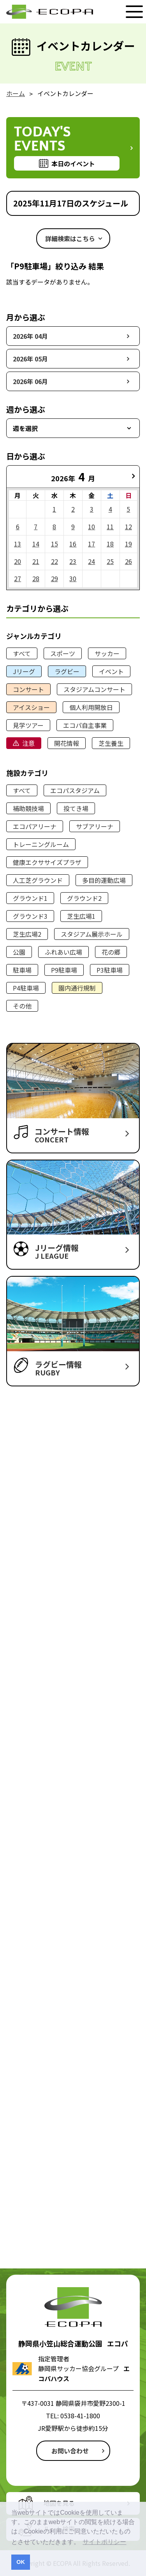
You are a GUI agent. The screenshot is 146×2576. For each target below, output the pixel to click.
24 (91, 561)
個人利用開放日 (91, 707)
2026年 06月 (30, 381)
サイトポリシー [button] (104, 2542)
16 (72, 543)
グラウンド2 (84, 898)
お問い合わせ (70, 2450)
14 (35, 543)
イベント (111, 671)
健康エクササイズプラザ (47, 862)
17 (91, 543)
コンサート (28, 689)
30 (72, 578)
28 (35, 578)
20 (17, 561)
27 (17, 578)
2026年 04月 (30, 336)
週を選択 (25, 428)
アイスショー (31, 707)
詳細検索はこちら (70, 238)
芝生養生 (111, 743)
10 (91, 526)
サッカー (107, 653)
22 (54, 561)
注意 (28, 743)
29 (54, 578)
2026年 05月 (30, 358)
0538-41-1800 (80, 2415)
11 (110, 526)
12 (128, 526)
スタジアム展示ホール (92, 934)
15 (54, 543)
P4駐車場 (26, 988)
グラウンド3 (30, 916)
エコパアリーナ (34, 826)
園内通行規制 (77, 988)
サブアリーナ (94, 826)
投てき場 (75, 808)
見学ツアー (28, 725)
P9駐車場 (64, 970)
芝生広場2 (27, 934)
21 (35, 561)
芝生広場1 (81, 916)
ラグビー (67, 671)
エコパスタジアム (75, 790)
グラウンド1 (30, 898)
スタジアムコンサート (94, 689)
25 (110, 561)
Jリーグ (24, 671)
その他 (22, 1005)
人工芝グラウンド (38, 880)
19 (128, 543)
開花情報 (66, 743)
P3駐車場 (110, 970)
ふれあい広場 (63, 952)
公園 (19, 952)
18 (110, 543)
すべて (22, 653)
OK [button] (20, 2562)
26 (128, 561)
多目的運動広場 (104, 880)
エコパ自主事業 (85, 725)
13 (17, 543)
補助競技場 (28, 808)
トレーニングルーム (41, 844)
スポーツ (62, 653)
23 (72, 561)
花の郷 (111, 952)
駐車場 (22, 970)
